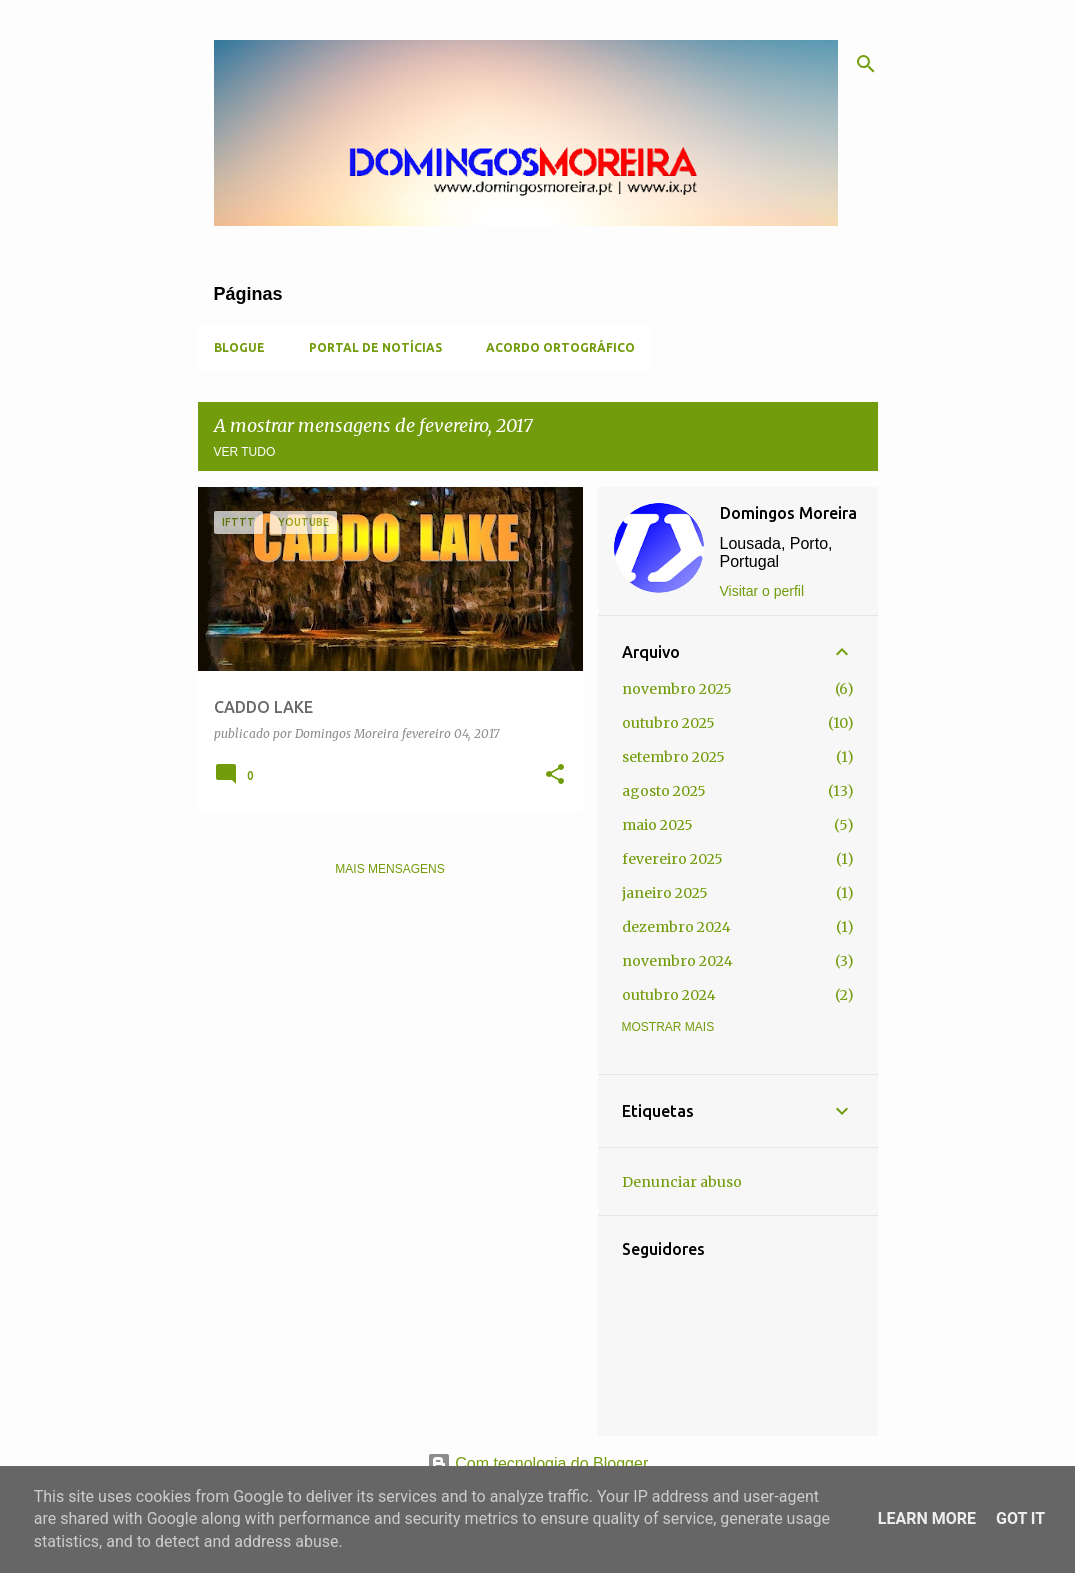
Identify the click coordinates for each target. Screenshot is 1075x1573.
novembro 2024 (677, 961)
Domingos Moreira (788, 513)
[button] (555, 775)
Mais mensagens (389, 869)
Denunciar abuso (682, 1182)
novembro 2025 (677, 689)
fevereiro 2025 (672, 859)
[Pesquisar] (866, 64)
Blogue (239, 347)
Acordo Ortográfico (560, 347)
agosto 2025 (664, 791)
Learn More (927, 1518)
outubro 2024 (669, 995)
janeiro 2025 (665, 893)
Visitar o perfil (762, 591)
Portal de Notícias (375, 347)
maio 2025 (657, 825)
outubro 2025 (668, 723)
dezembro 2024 (676, 927)
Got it (1020, 1518)
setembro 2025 (673, 757)
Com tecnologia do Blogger (537, 1463)
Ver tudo (245, 452)
